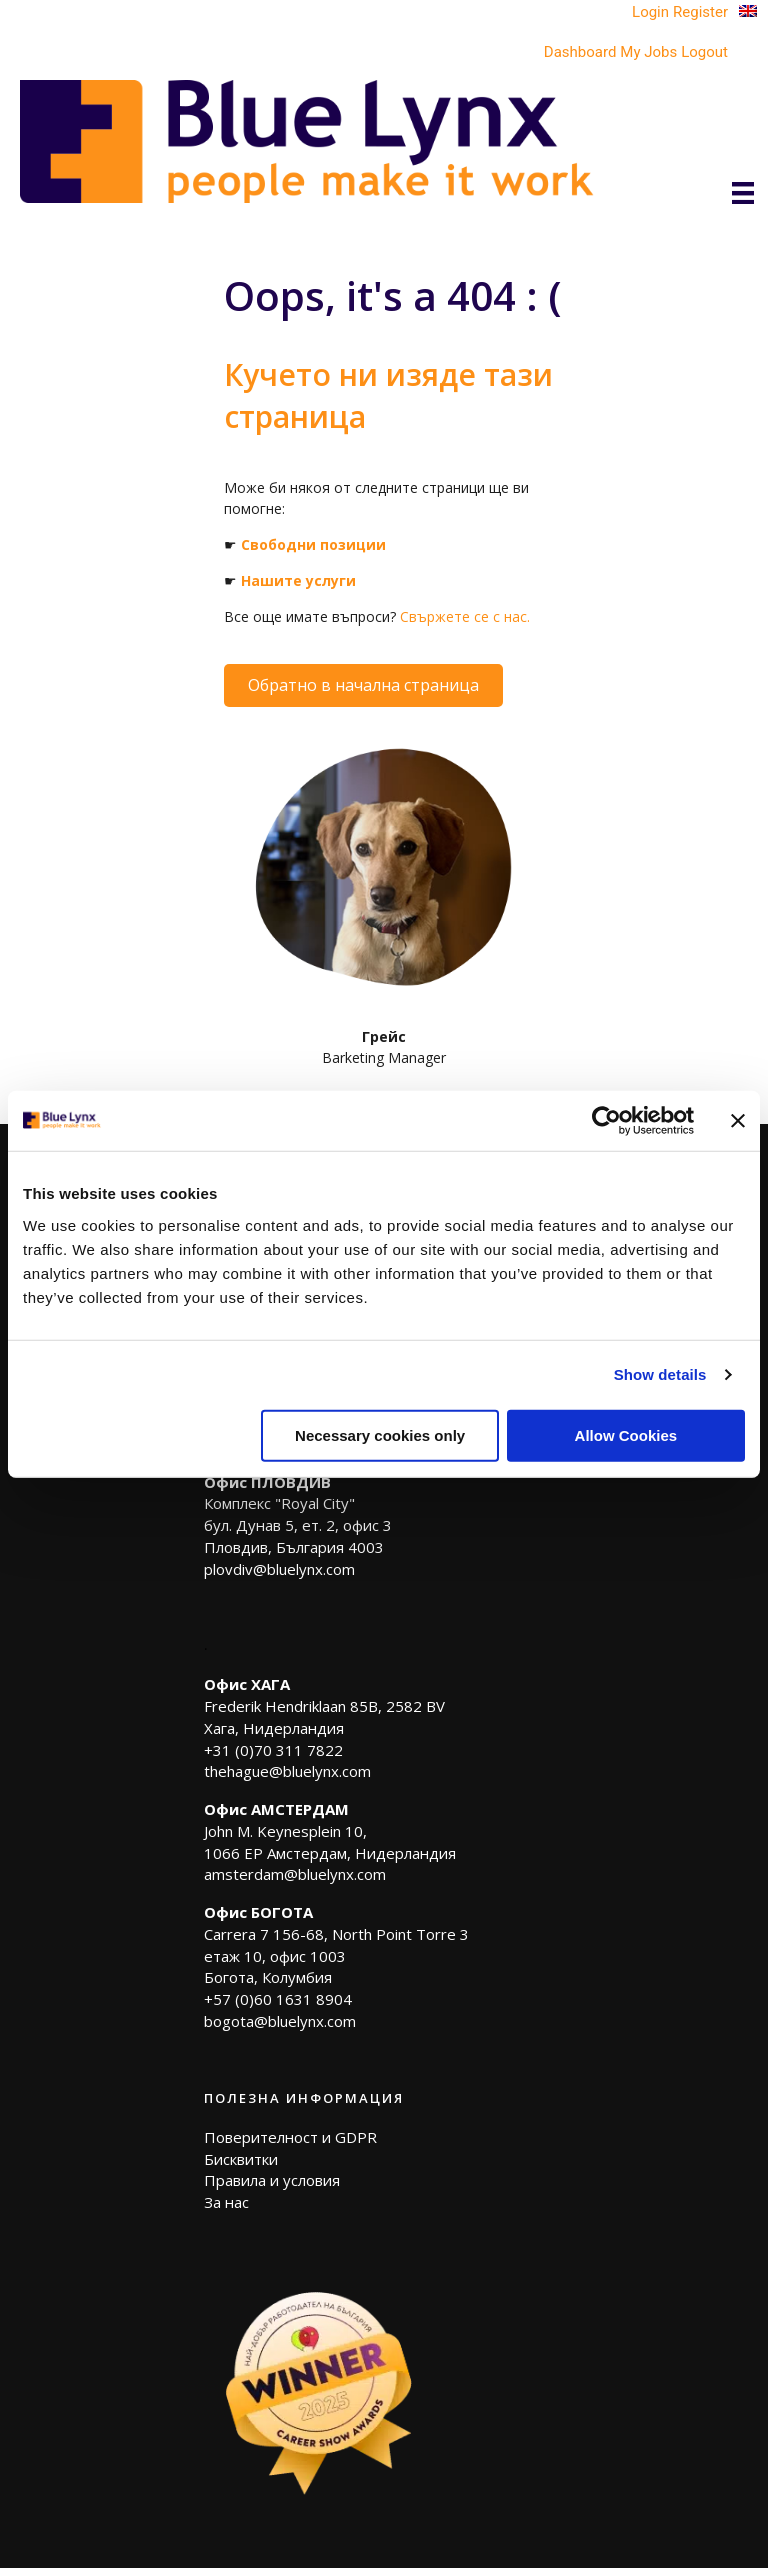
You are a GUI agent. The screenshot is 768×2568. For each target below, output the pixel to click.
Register (700, 12)
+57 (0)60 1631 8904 (278, 1999)
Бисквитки (241, 2159)
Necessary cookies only (380, 1434)
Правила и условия (272, 2180)
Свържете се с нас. (465, 616)
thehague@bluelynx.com (287, 1771)
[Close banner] (738, 1121)
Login (650, 12)
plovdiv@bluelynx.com (279, 1569)
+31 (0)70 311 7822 (273, 1750)
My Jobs (648, 52)
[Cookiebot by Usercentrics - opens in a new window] (606, 1121)
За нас (226, 2202)
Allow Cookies (626, 1434)
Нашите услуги (298, 580)
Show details (660, 1374)
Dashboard (580, 52)
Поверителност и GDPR (290, 2137)
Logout (704, 52)
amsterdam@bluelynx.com (295, 1874)
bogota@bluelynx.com (280, 2021)
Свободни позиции (313, 544)
